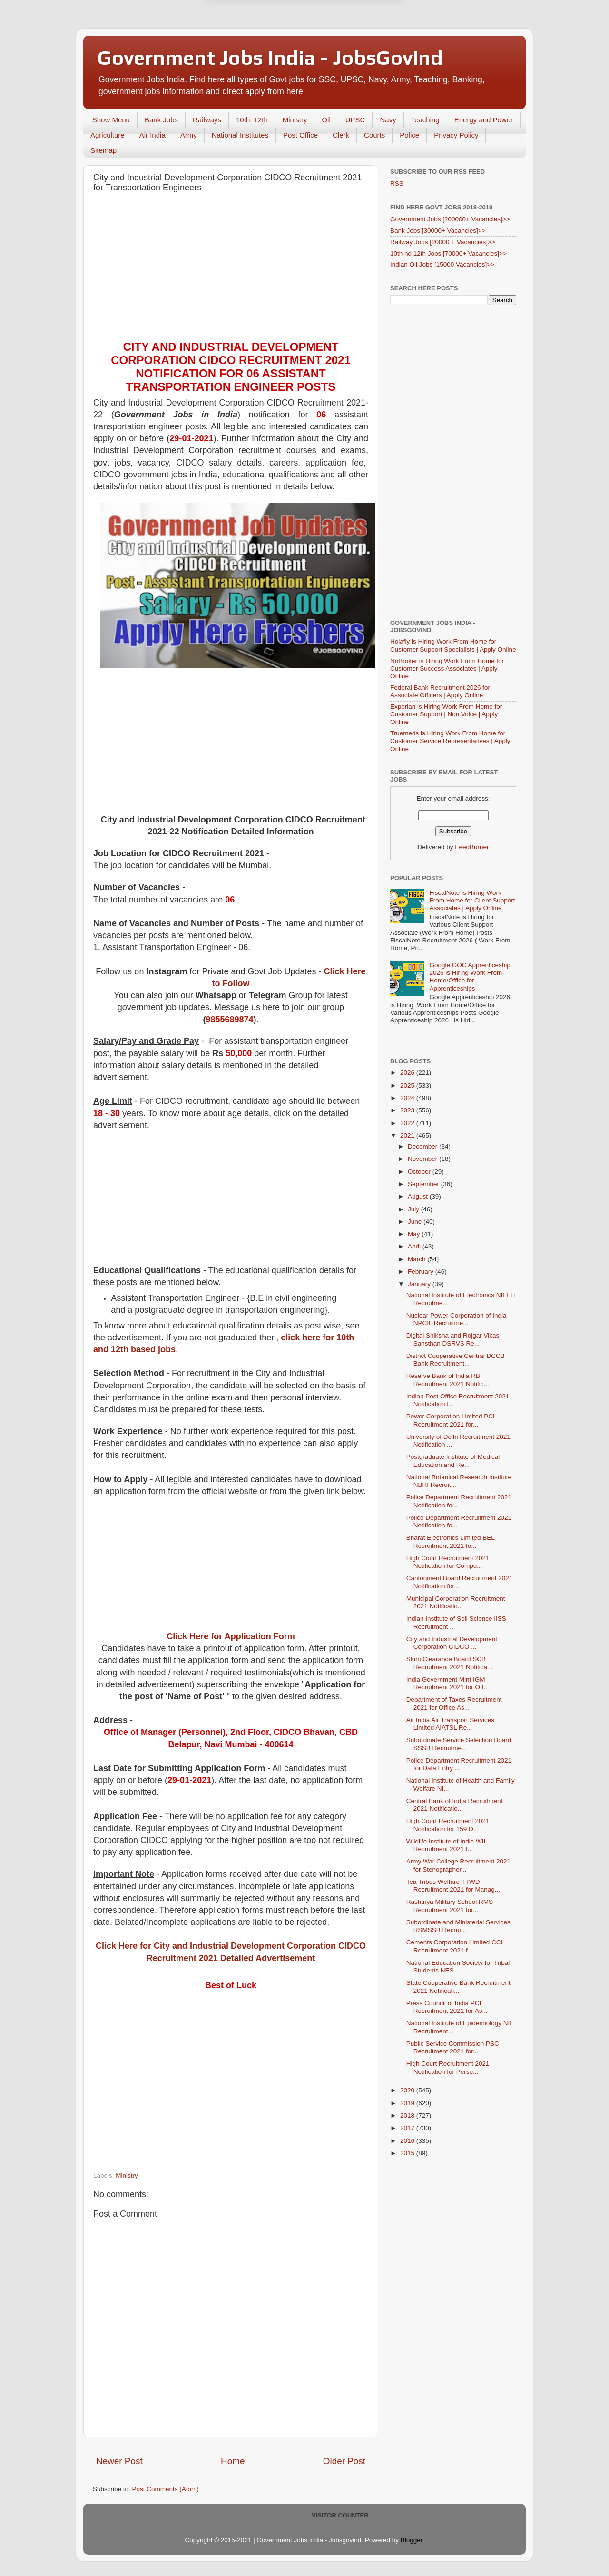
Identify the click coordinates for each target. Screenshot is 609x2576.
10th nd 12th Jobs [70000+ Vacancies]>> (448, 253)
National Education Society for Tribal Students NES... (458, 1966)
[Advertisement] (230, 269)
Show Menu (111, 120)
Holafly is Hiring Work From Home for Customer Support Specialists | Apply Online (453, 645)
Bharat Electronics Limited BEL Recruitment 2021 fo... (450, 1541)
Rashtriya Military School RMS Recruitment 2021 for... (449, 1905)
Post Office (300, 135)
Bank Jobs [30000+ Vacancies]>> (438, 230)
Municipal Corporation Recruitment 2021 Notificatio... (455, 1602)
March (417, 1259)
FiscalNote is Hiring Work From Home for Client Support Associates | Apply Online (472, 900)
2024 (408, 1097)
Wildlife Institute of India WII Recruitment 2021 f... (446, 1845)
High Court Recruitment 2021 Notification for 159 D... (448, 1824)
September (424, 1184)
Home (233, 2461)
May (415, 1234)
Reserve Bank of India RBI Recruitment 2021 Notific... (447, 1379)
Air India (152, 135)
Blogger (411, 2540)
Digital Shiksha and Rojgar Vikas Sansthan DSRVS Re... (453, 1339)
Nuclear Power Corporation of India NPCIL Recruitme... (456, 1319)
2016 (408, 2140)
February (421, 1271)
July (414, 1209)
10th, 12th (252, 120)
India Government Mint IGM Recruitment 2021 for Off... (447, 1683)
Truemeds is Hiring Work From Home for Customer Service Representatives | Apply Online (450, 741)
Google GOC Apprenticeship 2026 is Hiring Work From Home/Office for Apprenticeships (469, 976)
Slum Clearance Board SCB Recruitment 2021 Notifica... (449, 1662)
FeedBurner (472, 847)
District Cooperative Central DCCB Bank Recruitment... (455, 1359)
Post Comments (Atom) (165, 2489)
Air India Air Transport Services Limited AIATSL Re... (450, 1723)
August (419, 1196)
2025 (408, 1085)
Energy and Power (483, 120)
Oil (326, 120)
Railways (207, 120)
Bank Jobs (161, 120)
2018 (408, 2115)
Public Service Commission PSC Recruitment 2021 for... (452, 2047)
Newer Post (119, 2461)
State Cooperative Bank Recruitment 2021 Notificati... (458, 1986)
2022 (408, 1123)
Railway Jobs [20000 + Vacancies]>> (442, 242)
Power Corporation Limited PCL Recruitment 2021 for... (451, 1420)
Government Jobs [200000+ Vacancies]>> (450, 219)
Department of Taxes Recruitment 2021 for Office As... (454, 1703)
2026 (408, 1072)
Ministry (295, 120)
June (415, 1221)
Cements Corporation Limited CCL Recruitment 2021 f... (455, 1946)
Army (188, 135)
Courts (374, 135)
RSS (396, 183)
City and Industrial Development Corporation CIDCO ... (451, 1642)
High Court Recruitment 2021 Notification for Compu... (448, 1562)
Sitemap (103, 150)
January (420, 1284)
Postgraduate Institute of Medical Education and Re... (453, 1460)
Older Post (344, 2461)
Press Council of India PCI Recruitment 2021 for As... (447, 2007)
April (415, 1246)
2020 (408, 2090)
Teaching (425, 120)
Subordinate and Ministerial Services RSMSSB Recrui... (458, 1926)
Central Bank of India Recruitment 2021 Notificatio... (454, 1804)
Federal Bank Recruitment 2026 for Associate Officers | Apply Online (440, 691)
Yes (354, 46)
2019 (408, 2103)
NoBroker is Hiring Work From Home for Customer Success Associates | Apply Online (447, 668)
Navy (388, 120)
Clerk (341, 135)
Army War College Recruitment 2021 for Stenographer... (458, 1865)
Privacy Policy (456, 135)
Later (257, 46)
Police (409, 135)
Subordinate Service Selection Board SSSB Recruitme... (458, 1743)
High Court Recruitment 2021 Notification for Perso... (448, 2067)
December (423, 1146)
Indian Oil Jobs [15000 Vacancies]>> (442, 264)
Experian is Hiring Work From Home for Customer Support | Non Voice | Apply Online (446, 714)
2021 (408, 1135)
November (423, 1158)
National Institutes (240, 135)
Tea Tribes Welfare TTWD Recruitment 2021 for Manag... (453, 1885)
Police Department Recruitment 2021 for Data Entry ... (458, 1764)
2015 (408, 2153)
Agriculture (107, 135)
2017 (408, 2127)
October (420, 1171)
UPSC (355, 120)
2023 (408, 1110)
